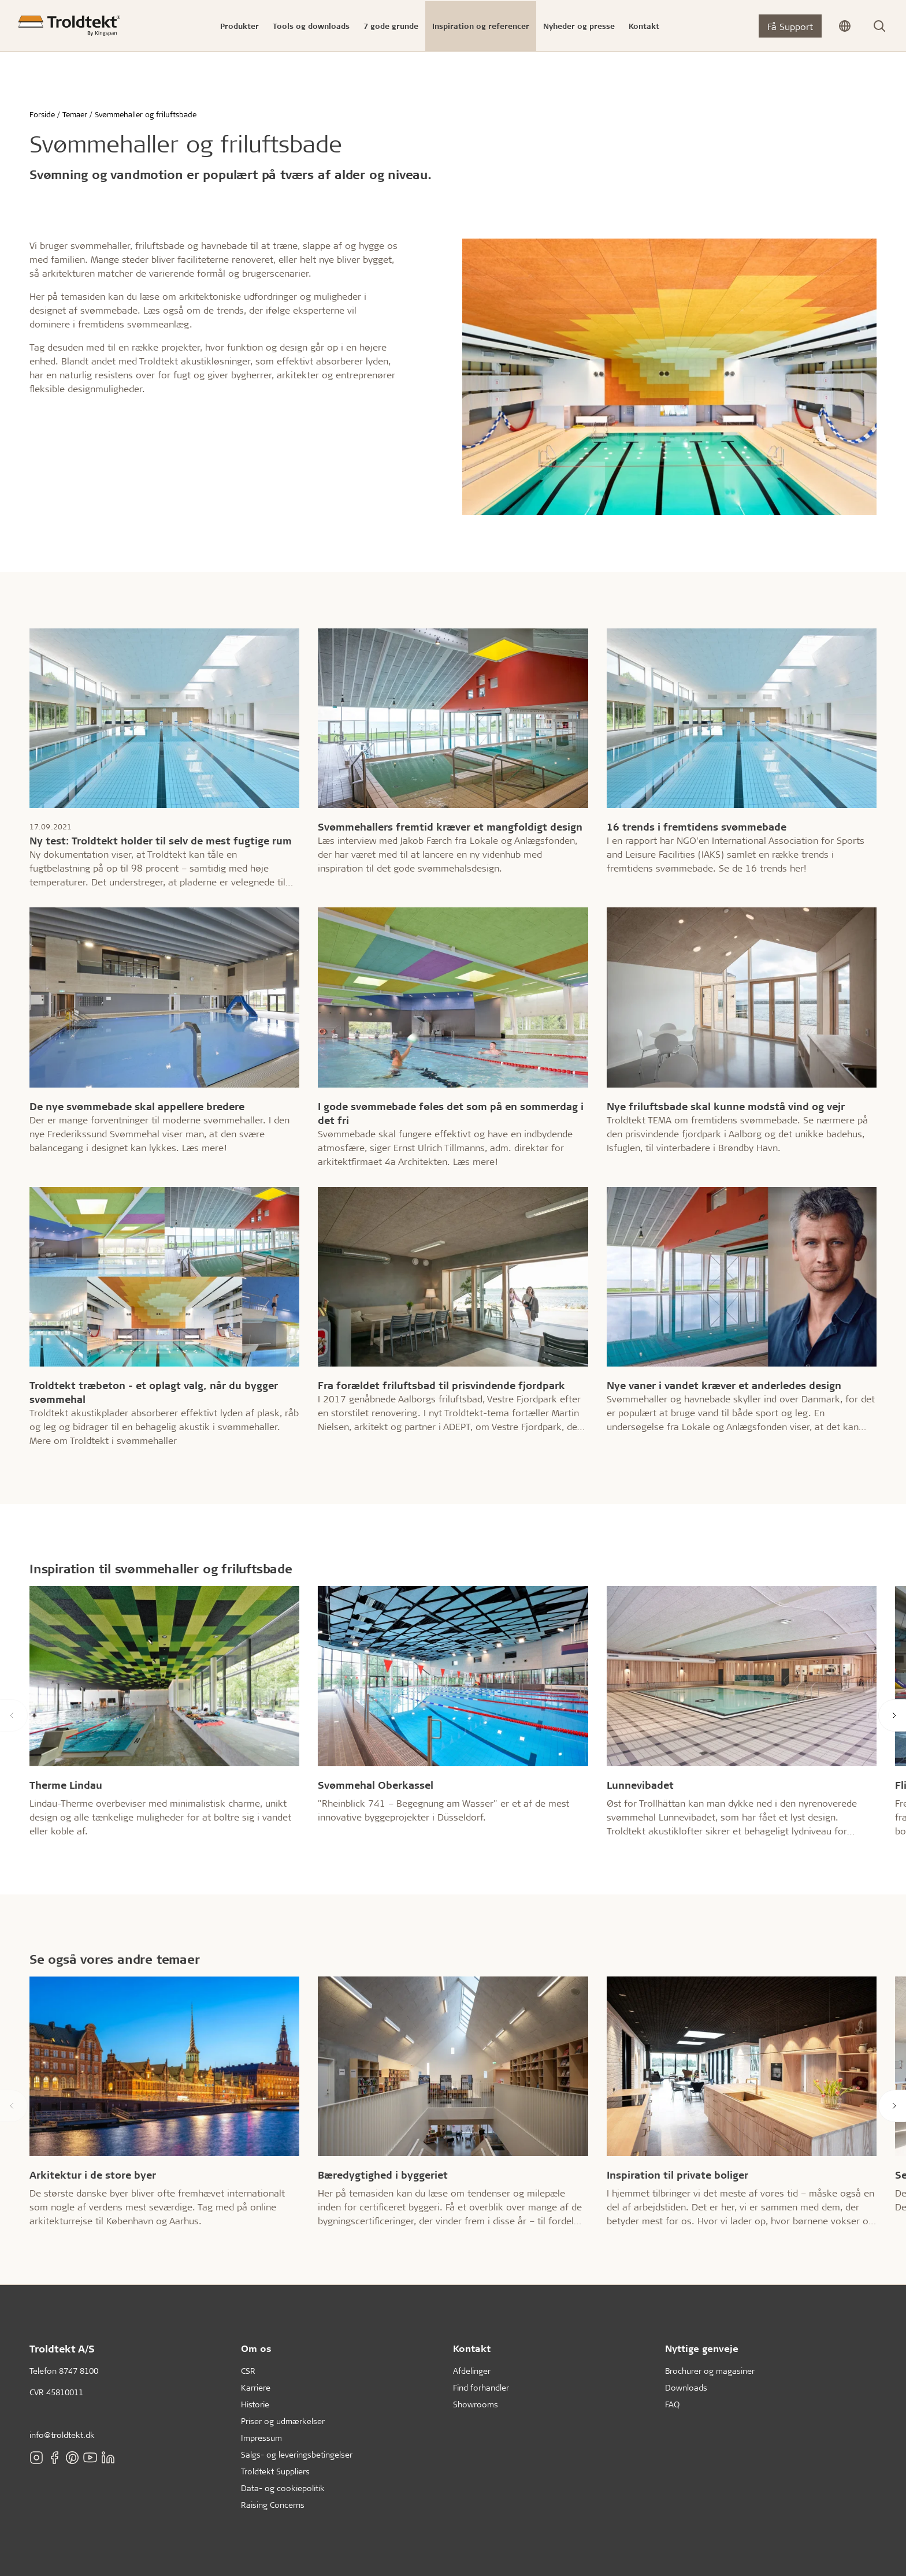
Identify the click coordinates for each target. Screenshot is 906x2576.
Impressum (261, 2437)
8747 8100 (78, 2370)
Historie (255, 2404)
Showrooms (475, 2404)
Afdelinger (472, 2370)
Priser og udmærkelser (283, 2420)
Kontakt (472, 2348)
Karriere (255, 2387)
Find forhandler (481, 2387)
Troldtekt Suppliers (275, 2471)
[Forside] (69, 26)
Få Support (790, 26)
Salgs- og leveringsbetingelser (296, 2454)
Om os (256, 2348)
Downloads (686, 2387)
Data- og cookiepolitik (283, 2487)
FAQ (672, 2404)
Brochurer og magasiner (710, 2370)
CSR (248, 2370)
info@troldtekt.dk (62, 2434)
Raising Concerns (273, 2504)
